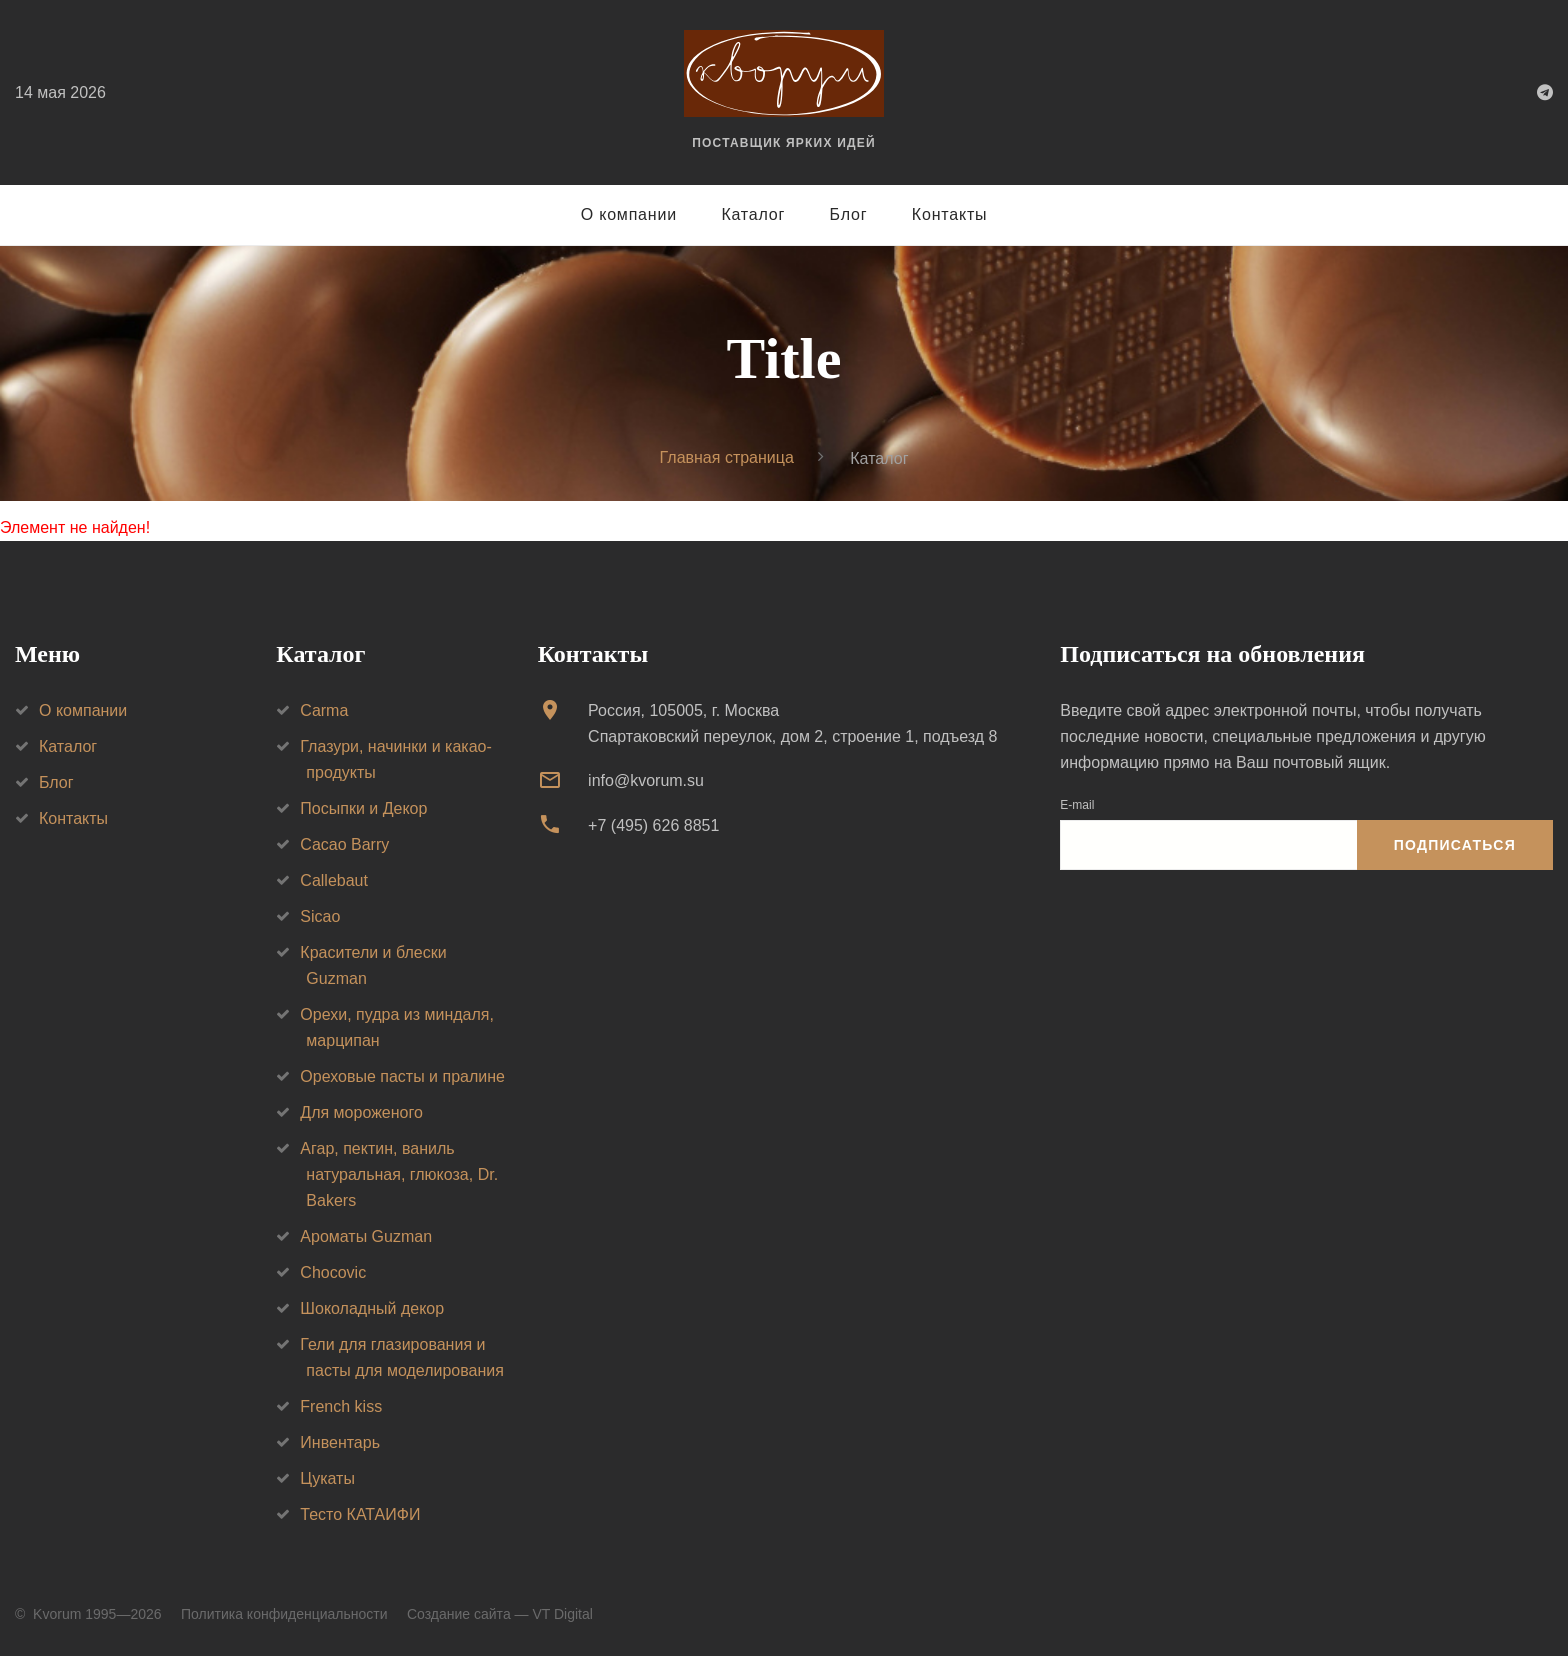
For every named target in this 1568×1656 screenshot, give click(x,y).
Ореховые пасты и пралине (402, 1076)
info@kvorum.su (646, 780)
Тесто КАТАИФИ (360, 1514)
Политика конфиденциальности (284, 1614)
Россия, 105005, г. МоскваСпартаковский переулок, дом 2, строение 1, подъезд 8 (792, 723)
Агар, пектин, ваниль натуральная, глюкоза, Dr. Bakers (399, 1174)
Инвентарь (340, 1442)
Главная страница (727, 457)
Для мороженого (361, 1112)
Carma (324, 710)
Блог (849, 214)
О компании (629, 214)
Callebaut (334, 880)
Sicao (320, 916)
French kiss (341, 1406)
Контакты (950, 214)
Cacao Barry (344, 844)
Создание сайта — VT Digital (500, 1614)
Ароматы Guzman (366, 1236)
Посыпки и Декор (363, 808)
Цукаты (327, 1478)
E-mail (1077, 805)
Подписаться (1455, 845)
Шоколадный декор (372, 1308)
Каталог (753, 214)
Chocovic (333, 1272)
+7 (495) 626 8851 (653, 825)
